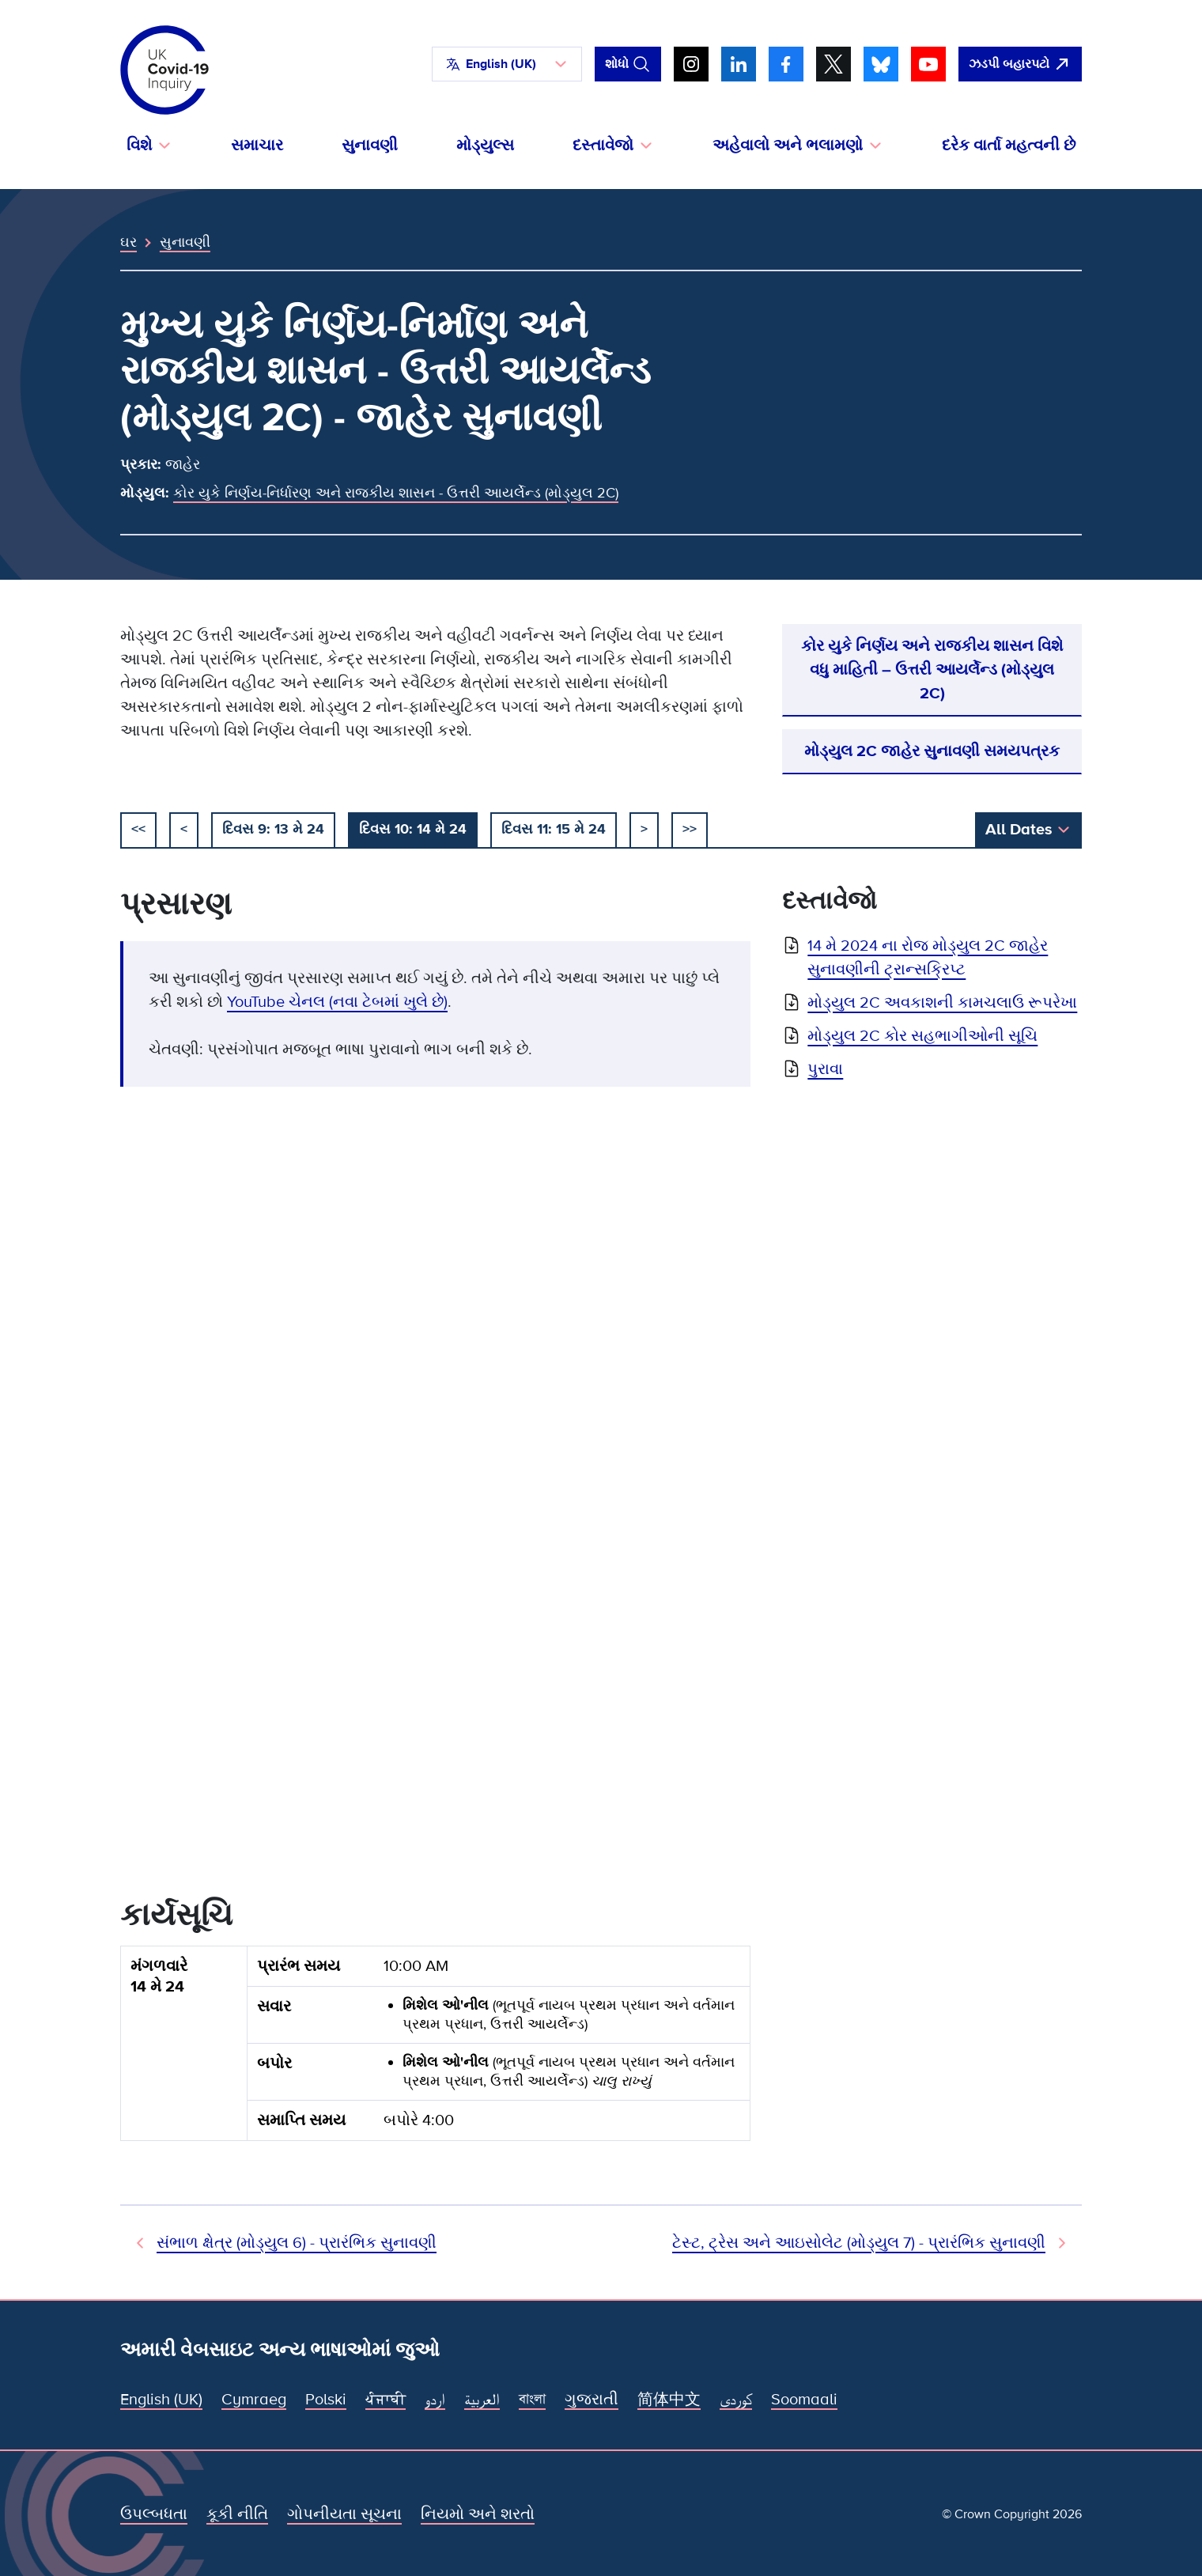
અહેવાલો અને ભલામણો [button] (788, 145)
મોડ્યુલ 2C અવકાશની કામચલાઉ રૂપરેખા (942, 1002)
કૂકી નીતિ (237, 2514)
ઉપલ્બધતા (153, 2514)
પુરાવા (825, 1069)
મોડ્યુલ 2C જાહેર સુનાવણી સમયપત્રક (932, 751)
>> (689, 829)
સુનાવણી (370, 145)
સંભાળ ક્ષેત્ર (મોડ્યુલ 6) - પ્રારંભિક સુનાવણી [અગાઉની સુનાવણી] (297, 2243)
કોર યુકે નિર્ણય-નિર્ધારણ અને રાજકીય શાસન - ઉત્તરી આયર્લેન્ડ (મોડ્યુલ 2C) (395, 492)
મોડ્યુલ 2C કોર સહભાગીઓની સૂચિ (922, 1036)
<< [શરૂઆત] (138, 829)
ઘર (128, 242)
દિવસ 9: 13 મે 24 (273, 829)
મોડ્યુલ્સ (485, 145)
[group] (435, 2050)
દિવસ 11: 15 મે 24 (553, 829)
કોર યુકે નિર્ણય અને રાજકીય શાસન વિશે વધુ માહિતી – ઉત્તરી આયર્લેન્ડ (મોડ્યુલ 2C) (932, 670)
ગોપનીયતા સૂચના (344, 2514)
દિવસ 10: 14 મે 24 (413, 829)
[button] (507, 64)
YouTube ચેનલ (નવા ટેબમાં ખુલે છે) (337, 1002)
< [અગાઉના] (183, 829)
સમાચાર (257, 145)
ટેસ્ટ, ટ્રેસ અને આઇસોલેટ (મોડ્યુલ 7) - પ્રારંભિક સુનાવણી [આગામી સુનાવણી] (858, 2243)
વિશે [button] (139, 145)
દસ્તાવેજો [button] (603, 145)
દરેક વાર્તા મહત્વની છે (1008, 145)
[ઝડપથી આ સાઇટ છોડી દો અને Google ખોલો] (1020, 64)
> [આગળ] (644, 829)
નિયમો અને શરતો (478, 2514)
